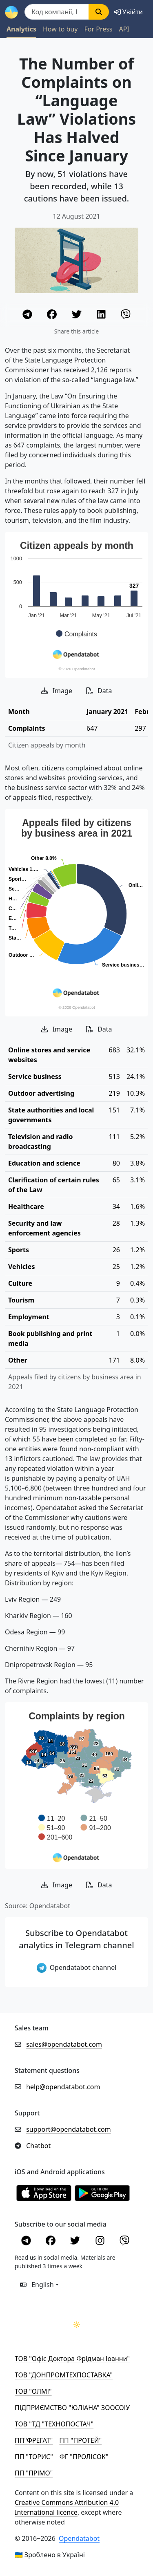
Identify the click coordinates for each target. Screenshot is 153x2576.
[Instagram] (101, 2241)
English (37, 2284)
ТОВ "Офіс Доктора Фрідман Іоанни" (72, 2358)
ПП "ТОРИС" (34, 2456)
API (124, 29)
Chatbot (38, 2145)
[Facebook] (52, 315)
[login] (128, 12)
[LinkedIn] (102, 315)
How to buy (60, 29)
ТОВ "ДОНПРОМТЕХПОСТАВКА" (64, 2374)
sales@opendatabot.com (64, 2044)
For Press (98, 29)
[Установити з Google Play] (102, 2192)
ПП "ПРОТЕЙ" (80, 2440)
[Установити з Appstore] (44, 2192)
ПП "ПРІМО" (34, 2473)
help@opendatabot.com (63, 2086)
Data (99, 690)
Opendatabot (79, 2538)
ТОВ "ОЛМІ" (33, 2391)
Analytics (21, 29)
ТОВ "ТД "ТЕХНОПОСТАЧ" (54, 2423)
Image (56, 690)
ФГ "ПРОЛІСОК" (84, 2456)
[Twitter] (77, 315)
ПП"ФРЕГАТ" (34, 2440)
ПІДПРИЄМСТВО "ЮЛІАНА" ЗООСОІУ (72, 2407)
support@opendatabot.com (68, 2129)
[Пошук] (56, 12)
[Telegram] (28, 315)
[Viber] (125, 315)
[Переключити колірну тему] (77, 2325)
